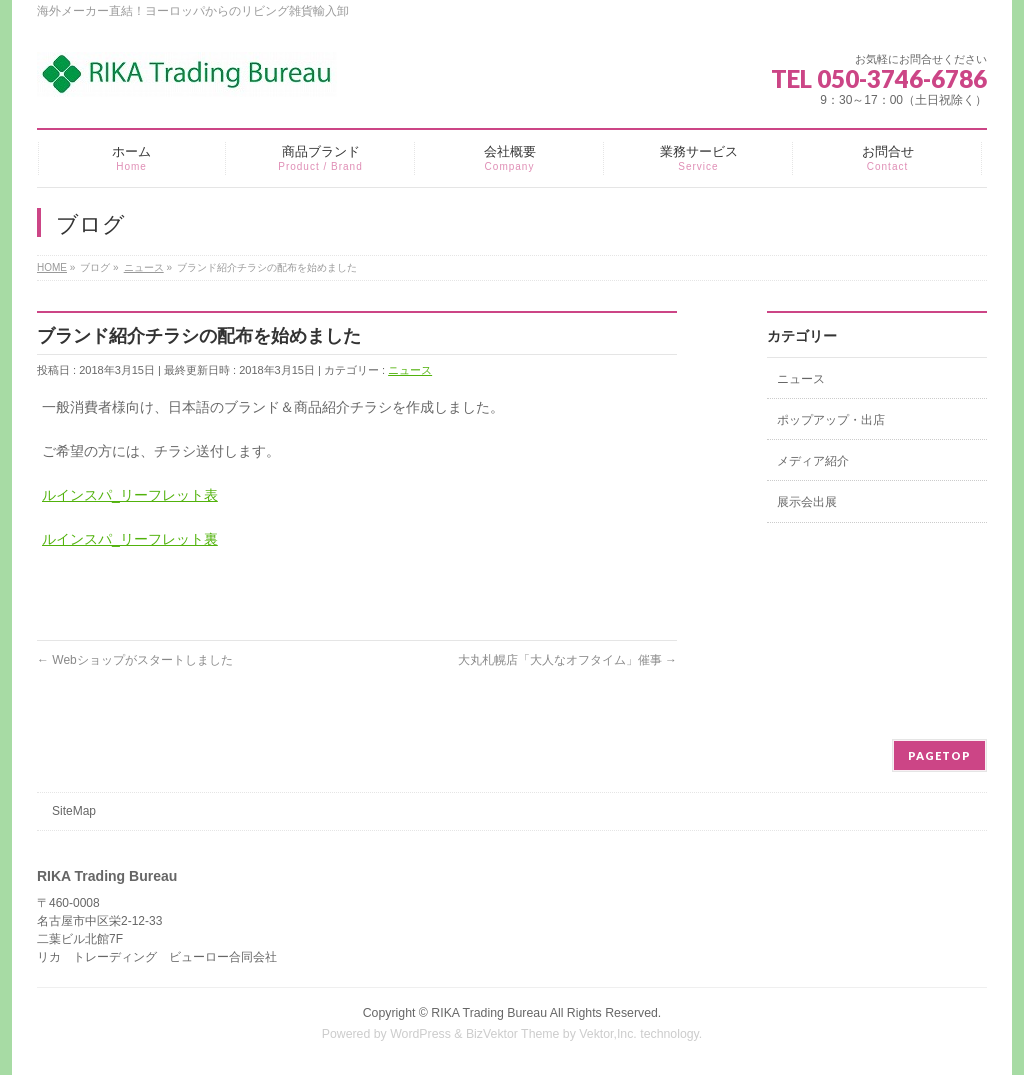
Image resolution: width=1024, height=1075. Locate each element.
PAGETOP (939, 755)
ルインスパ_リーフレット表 (130, 495)
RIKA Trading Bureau (489, 1013)
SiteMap (74, 811)
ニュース (410, 370)
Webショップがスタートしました (135, 660)
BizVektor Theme (513, 1034)
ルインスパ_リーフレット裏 (130, 539)
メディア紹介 (813, 461)
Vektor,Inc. (608, 1034)
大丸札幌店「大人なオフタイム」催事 (567, 660)
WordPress (420, 1034)
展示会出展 (807, 502)
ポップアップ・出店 (831, 420)
